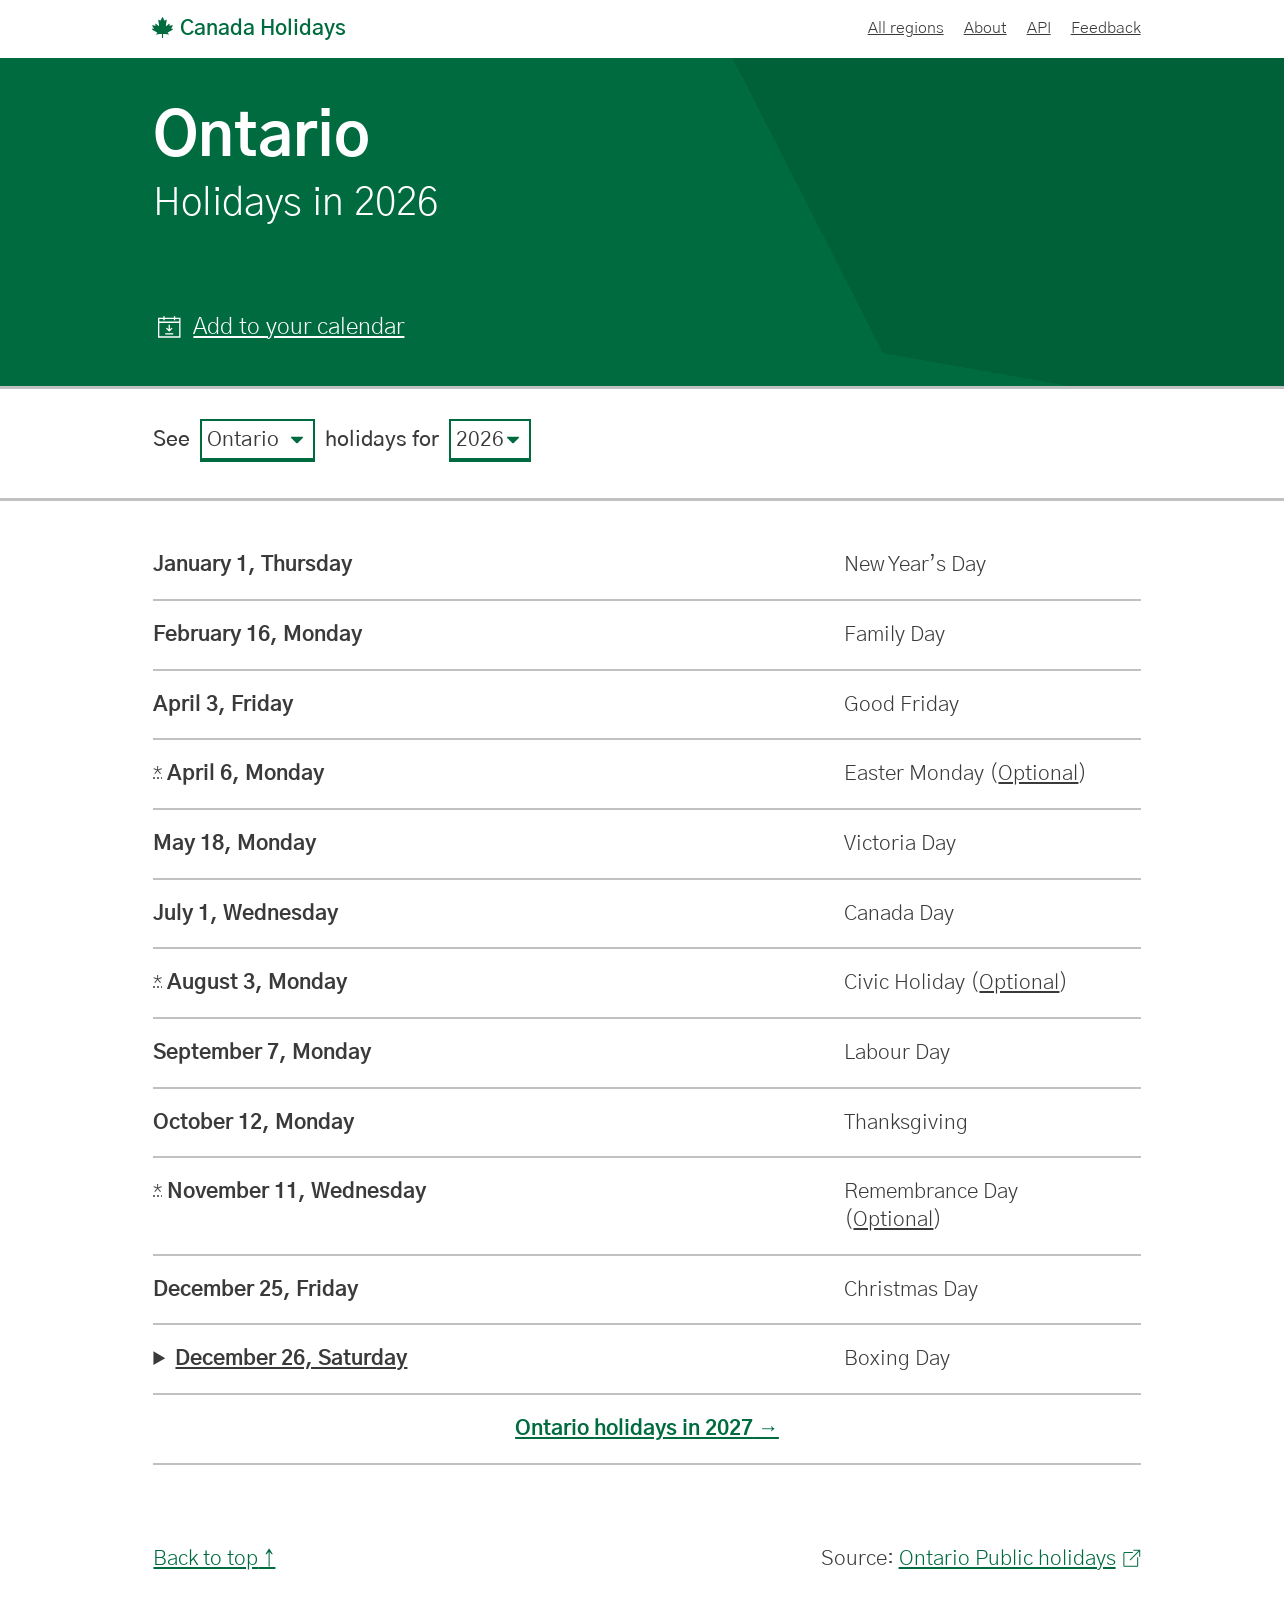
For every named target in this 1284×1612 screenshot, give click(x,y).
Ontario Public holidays (1020, 1558)
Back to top (205, 1558)
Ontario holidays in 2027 (634, 1428)
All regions (906, 28)
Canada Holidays (249, 28)
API (1039, 28)
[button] (281, 328)
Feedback (1106, 28)
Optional (1038, 773)
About (985, 28)
